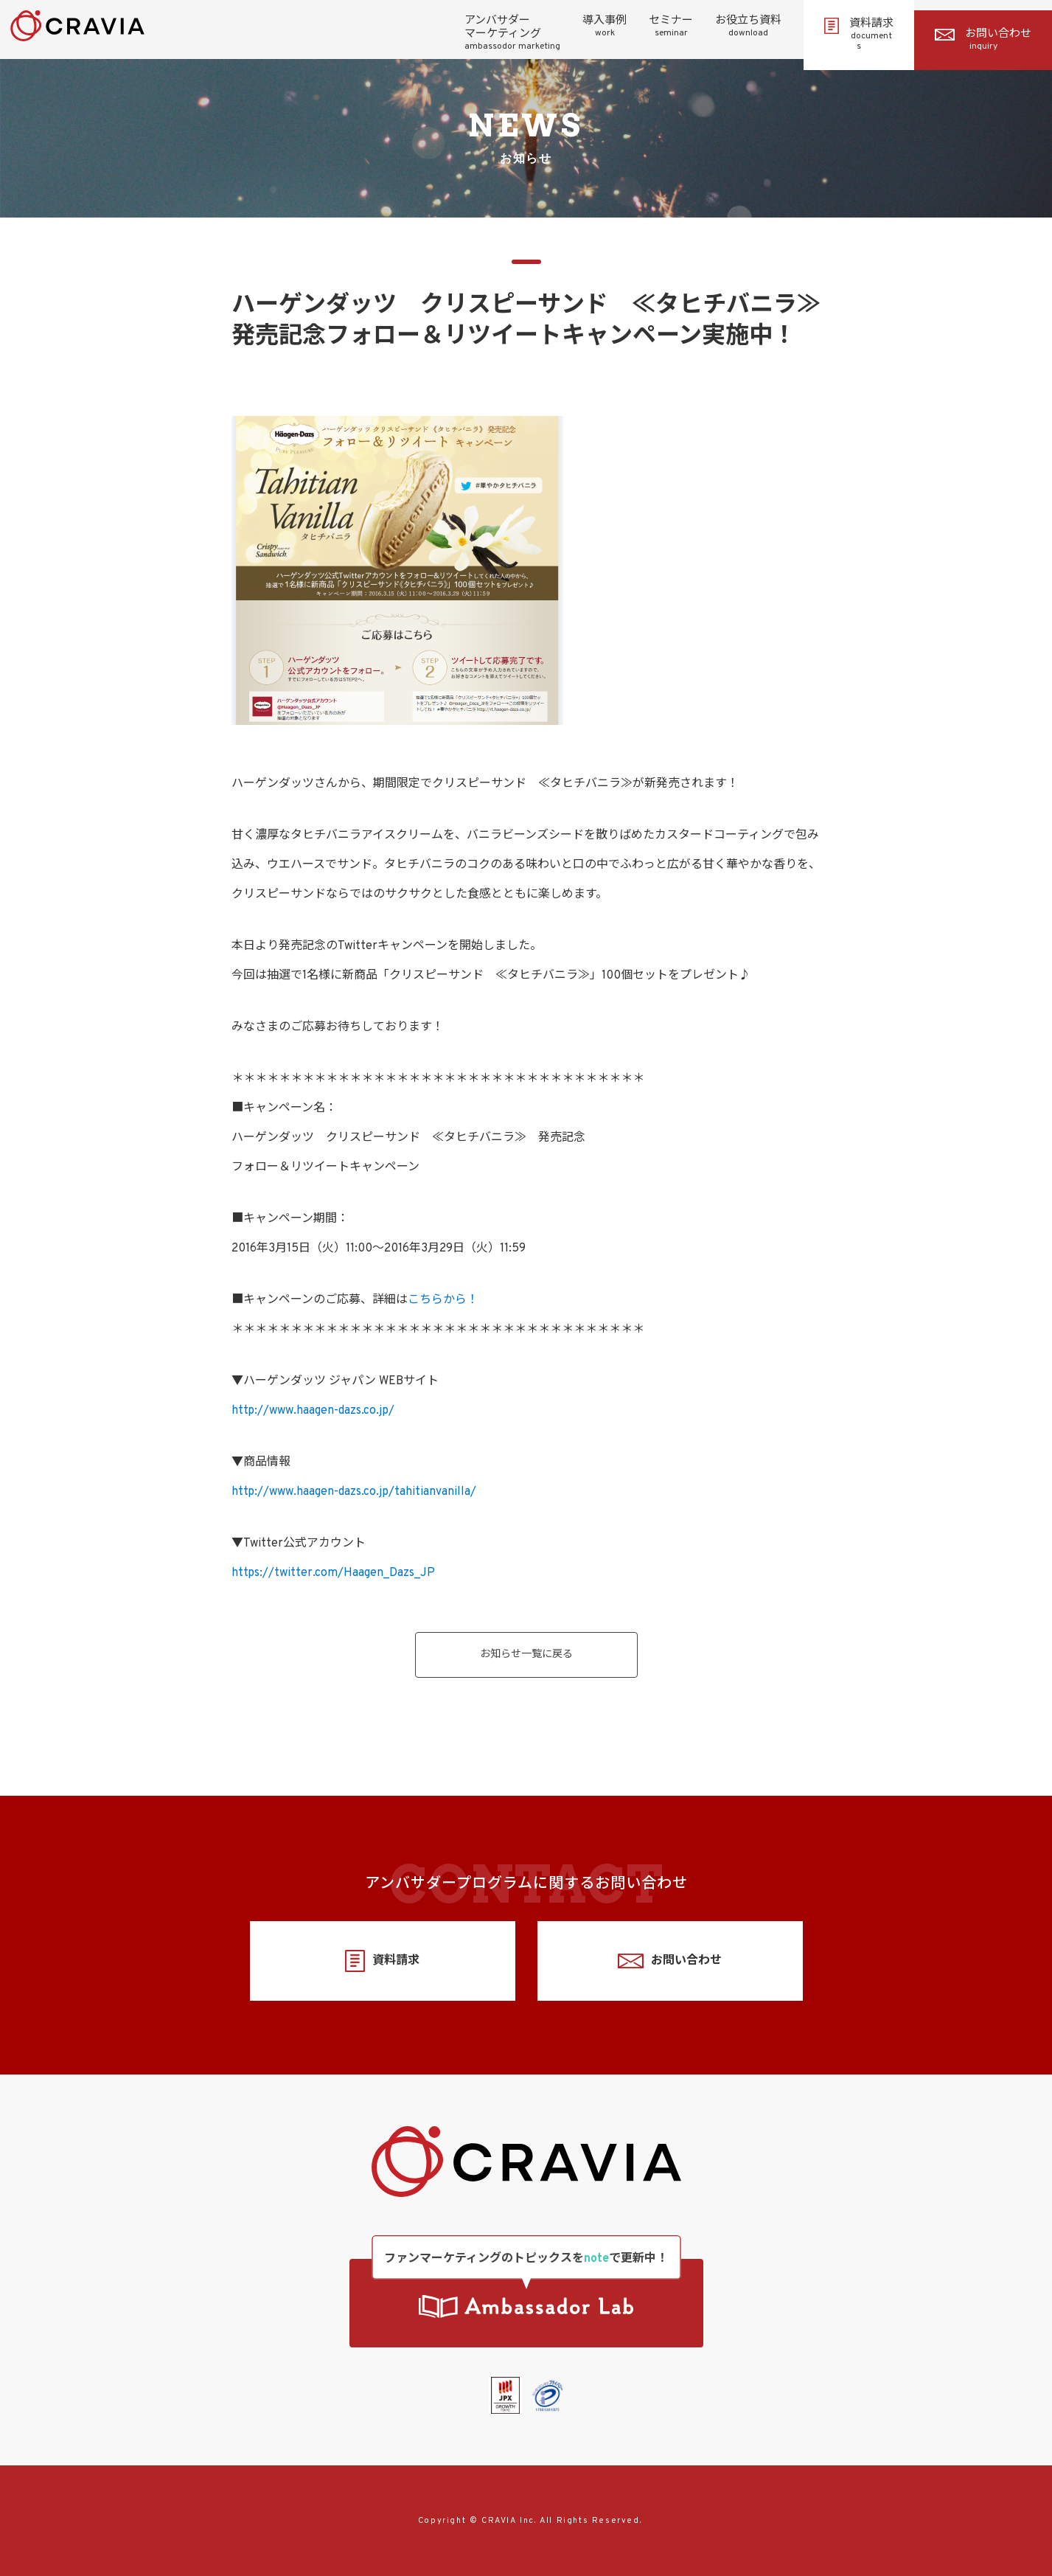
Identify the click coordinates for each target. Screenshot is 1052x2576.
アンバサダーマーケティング (512, 33)
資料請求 (858, 34)
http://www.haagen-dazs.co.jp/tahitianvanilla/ (353, 1492)
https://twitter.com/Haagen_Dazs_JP (333, 1573)
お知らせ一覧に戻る (526, 1654)
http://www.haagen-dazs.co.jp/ (312, 1410)
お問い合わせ (983, 39)
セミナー (671, 26)
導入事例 (604, 26)
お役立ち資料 (748, 26)
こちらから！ (443, 1300)
